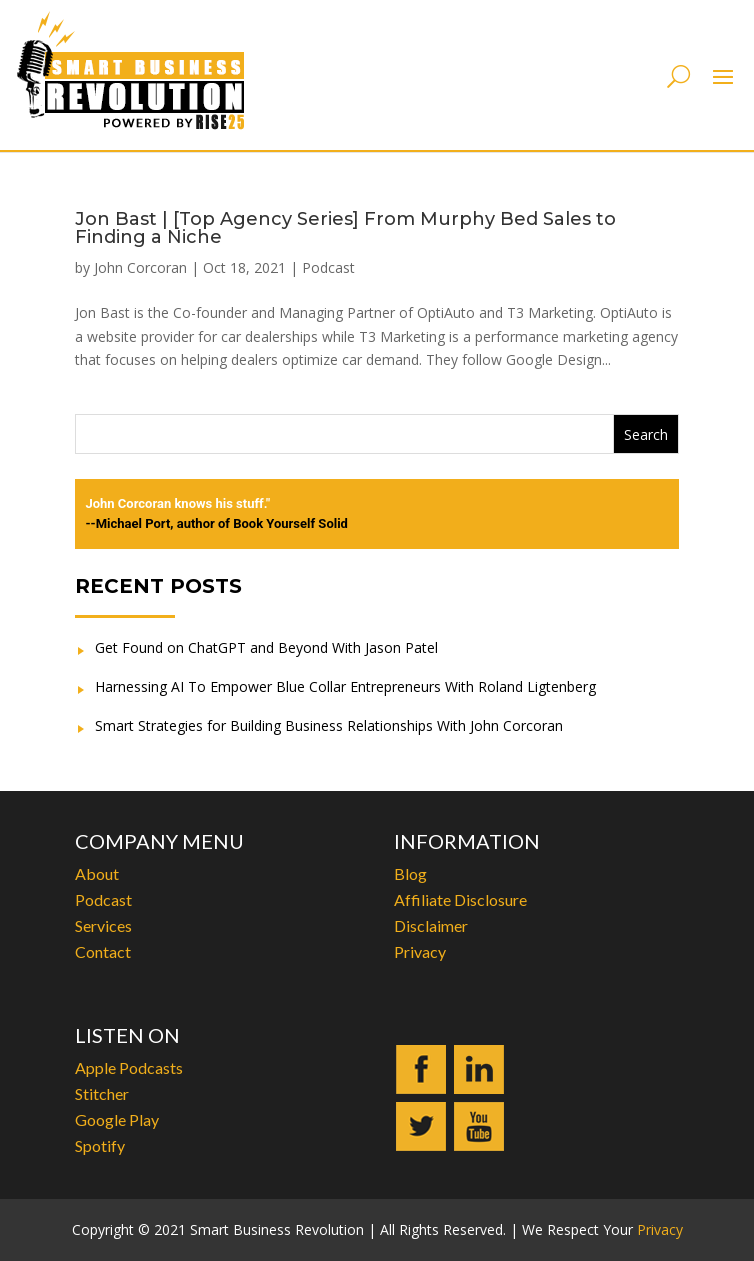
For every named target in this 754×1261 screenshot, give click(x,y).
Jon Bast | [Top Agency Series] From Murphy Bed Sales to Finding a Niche (345, 228)
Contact (103, 951)
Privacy (420, 951)
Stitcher (102, 1093)
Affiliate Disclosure (460, 899)
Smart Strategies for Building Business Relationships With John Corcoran (329, 725)
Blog (410, 873)
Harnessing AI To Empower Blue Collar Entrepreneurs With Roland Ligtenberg (345, 686)
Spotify (100, 1145)
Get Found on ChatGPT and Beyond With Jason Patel (266, 647)
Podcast (328, 267)
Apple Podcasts (129, 1067)
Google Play (117, 1119)
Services (103, 925)
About (97, 873)
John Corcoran (140, 267)
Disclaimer (431, 925)
